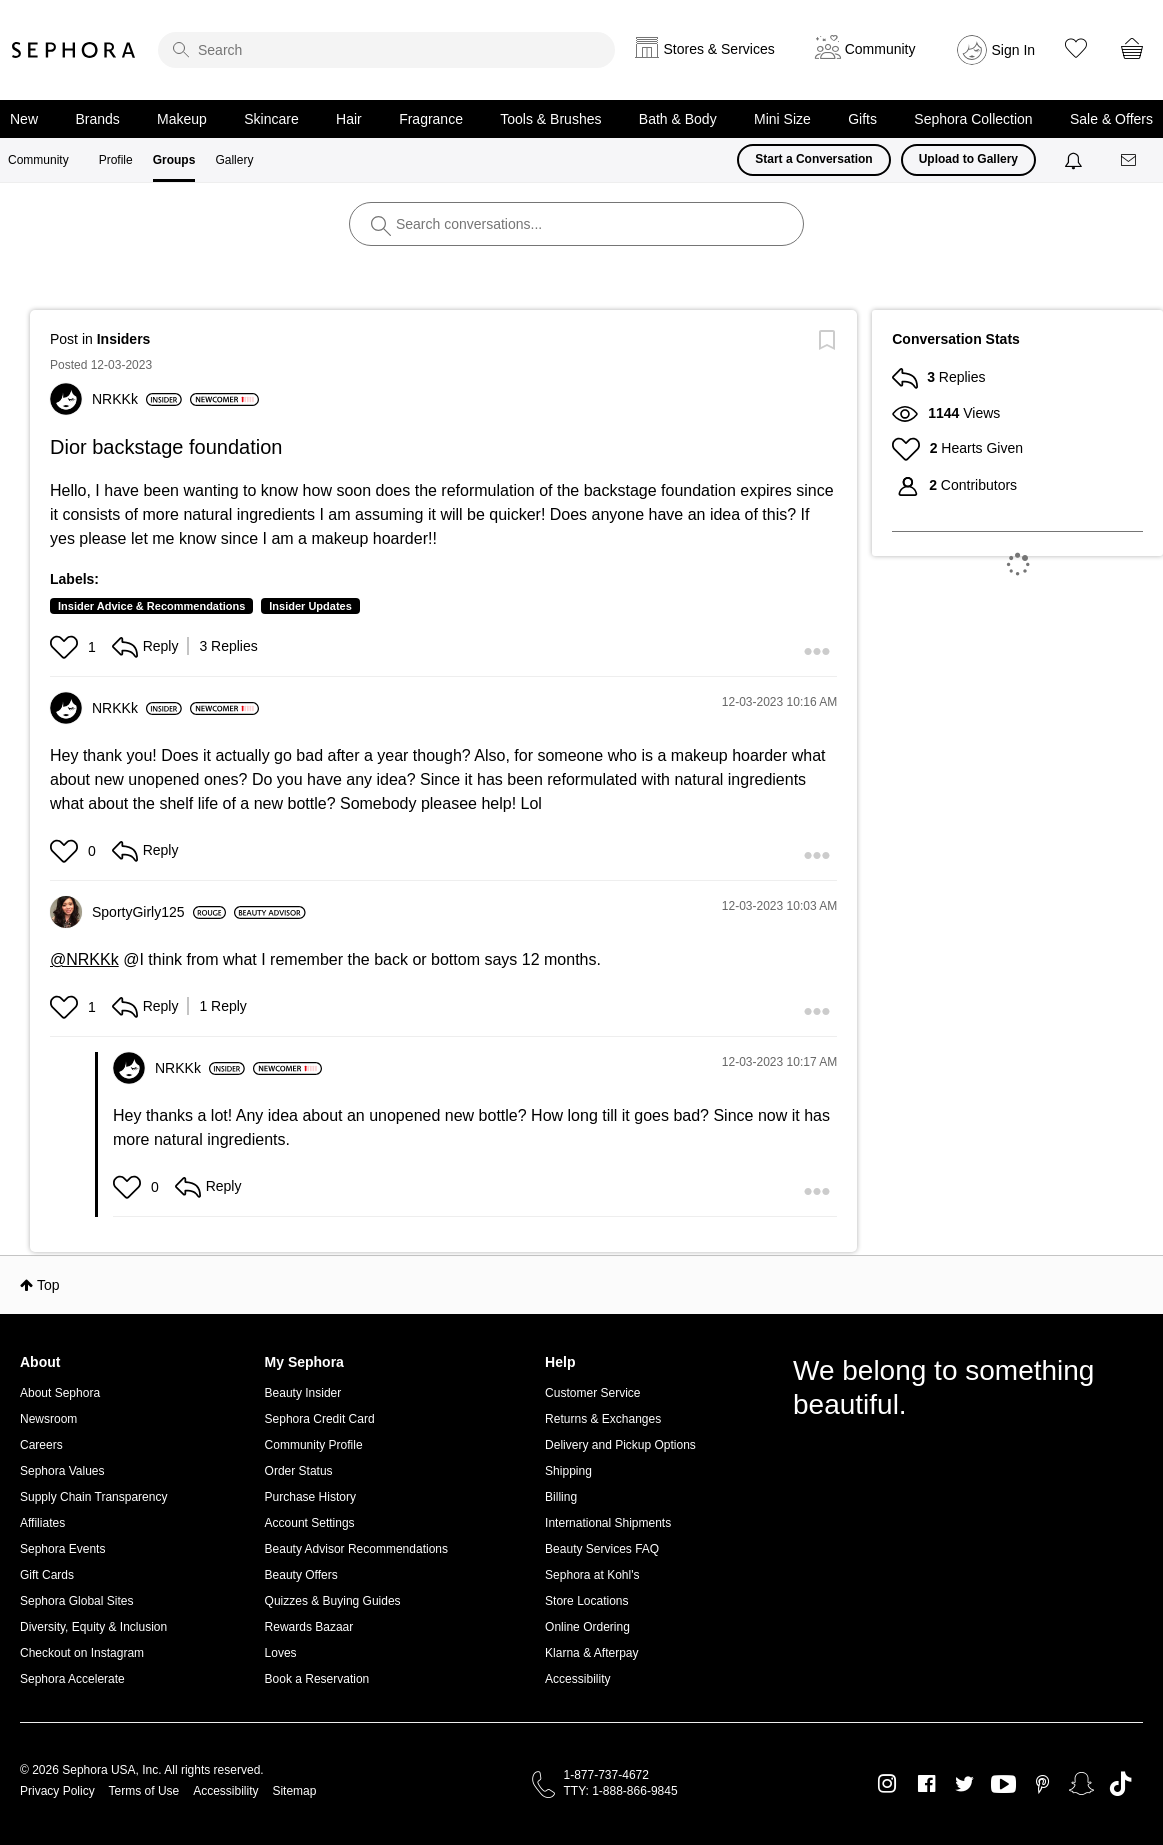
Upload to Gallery (968, 159)
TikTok (1120, 1784)
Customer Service (592, 1393)
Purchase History (310, 1497)
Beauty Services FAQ (602, 1549)
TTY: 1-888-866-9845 (621, 1791)
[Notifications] (1075, 160)
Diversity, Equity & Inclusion (93, 1627)
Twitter (964, 1784)
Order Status (299, 1471)
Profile (116, 160)
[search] (386, 50)
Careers (41, 1445)
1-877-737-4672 (606, 1775)
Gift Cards (47, 1575)
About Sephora (60, 1393)
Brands (97, 119)
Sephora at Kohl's (592, 1575)
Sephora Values (62, 1471)
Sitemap (294, 1791)
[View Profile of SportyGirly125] (159, 912)
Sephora (74, 50)
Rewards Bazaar (309, 1627)
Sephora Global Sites (76, 1601)
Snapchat (1081, 1784)
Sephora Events (62, 1549)
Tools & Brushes (550, 119)
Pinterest (1042, 1784)
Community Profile (314, 1445)
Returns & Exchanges (603, 1419)
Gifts (862, 119)
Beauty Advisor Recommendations (356, 1549)
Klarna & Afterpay (591, 1653)
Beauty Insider (303, 1393)
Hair (349, 119)
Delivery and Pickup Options (620, 1445)
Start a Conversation (813, 159)
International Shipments (608, 1523)
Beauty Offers (301, 1575)
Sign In (1014, 50)
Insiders (124, 339)
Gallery (234, 160)
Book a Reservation (317, 1679)
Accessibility (577, 1679)
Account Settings (310, 1523)
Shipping (568, 1471)
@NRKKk (84, 959)
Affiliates (42, 1523)
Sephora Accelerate (72, 1679)
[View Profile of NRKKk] (137, 399)
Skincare (271, 119)
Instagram (887, 1784)
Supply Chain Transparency (93, 1497)
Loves (281, 1653)
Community (38, 160)
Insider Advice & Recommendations (151, 606)
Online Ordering (587, 1627)
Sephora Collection (973, 119)
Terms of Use (144, 1791)
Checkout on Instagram (82, 1653)
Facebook (926, 1784)
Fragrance (431, 119)
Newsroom (48, 1419)
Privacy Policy (57, 1791)
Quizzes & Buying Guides (333, 1601)
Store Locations (586, 1601)
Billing (561, 1497)
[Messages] (1130, 160)
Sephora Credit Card (320, 1419)
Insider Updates (310, 606)
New (24, 119)
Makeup (182, 119)
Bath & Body (678, 119)
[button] (66, 647)
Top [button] (48, 1285)
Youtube (1003, 1785)
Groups (174, 160)
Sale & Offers (1111, 119)
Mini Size (782, 119)
